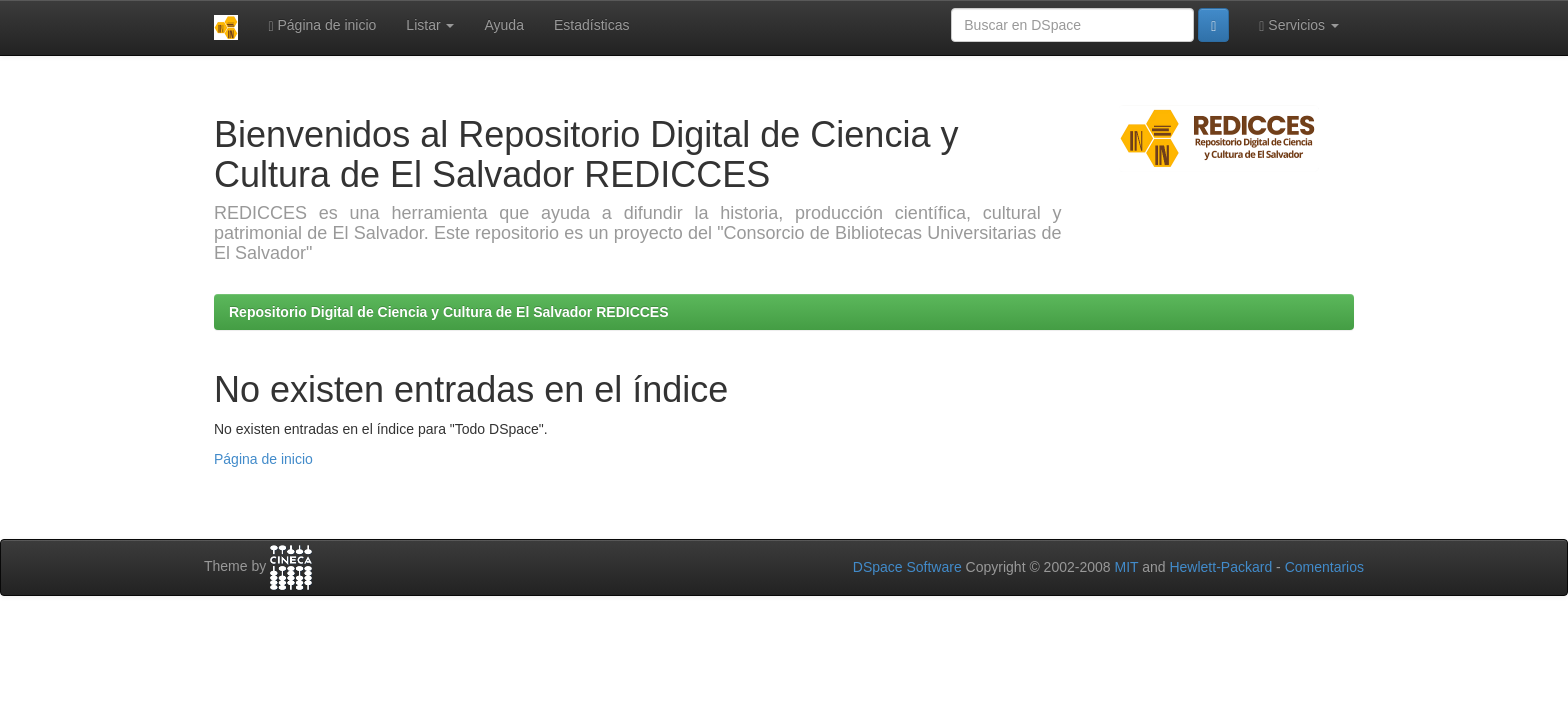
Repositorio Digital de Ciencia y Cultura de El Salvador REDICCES (449, 312)
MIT (1126, 567)
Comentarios (1324, 567)
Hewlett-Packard (1220, 567)
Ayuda (503, 25)
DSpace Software (907, 567)
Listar (430, 25)
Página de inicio (322, 25)
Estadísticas (591, 25)
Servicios (1299, 25)
